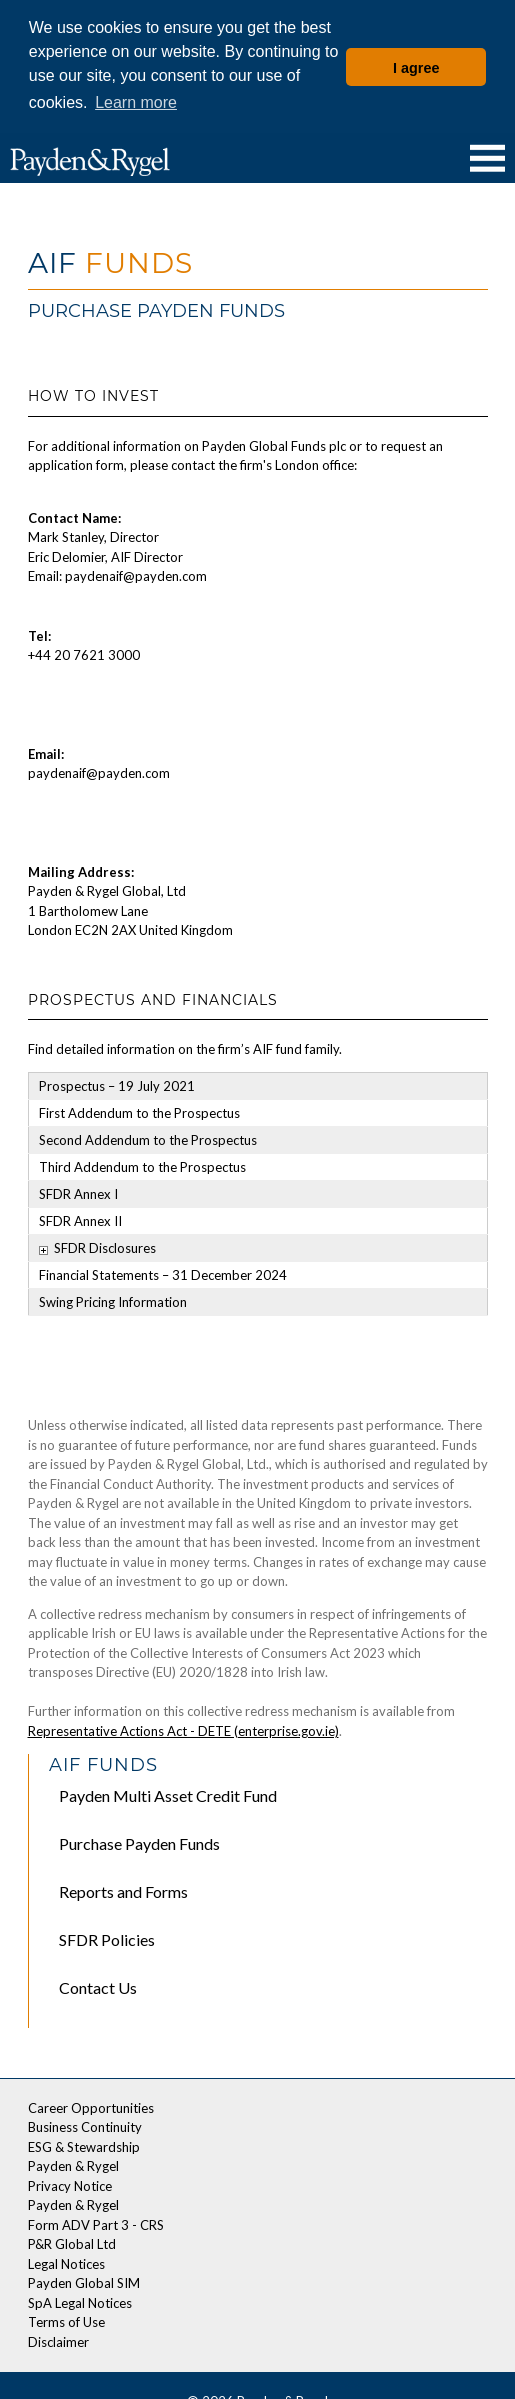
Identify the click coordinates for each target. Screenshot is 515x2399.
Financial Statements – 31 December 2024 (163, 1273)
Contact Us (98, 1985)
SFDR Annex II (80, 1219)
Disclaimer (58, 2339)
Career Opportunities (91, 2105)
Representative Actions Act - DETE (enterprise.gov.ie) (183, 1728)
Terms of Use (66, 2320)
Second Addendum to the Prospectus (148, 1138)
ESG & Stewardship (84, 2144)
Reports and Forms (123, 1889)
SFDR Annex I (78, 1192)
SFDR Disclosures (105, 1246)
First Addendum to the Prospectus (139, 1111)
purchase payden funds (139, 1841)
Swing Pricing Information (113, 1300)
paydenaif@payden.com (99, 771)
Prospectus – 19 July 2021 (117, 1084)
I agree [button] (416, 68)
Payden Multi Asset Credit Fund (168, 1793)
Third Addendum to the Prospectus (142, 1165)
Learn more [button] (136, 102)
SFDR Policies (107, 1937)
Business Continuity (85, 2125)
